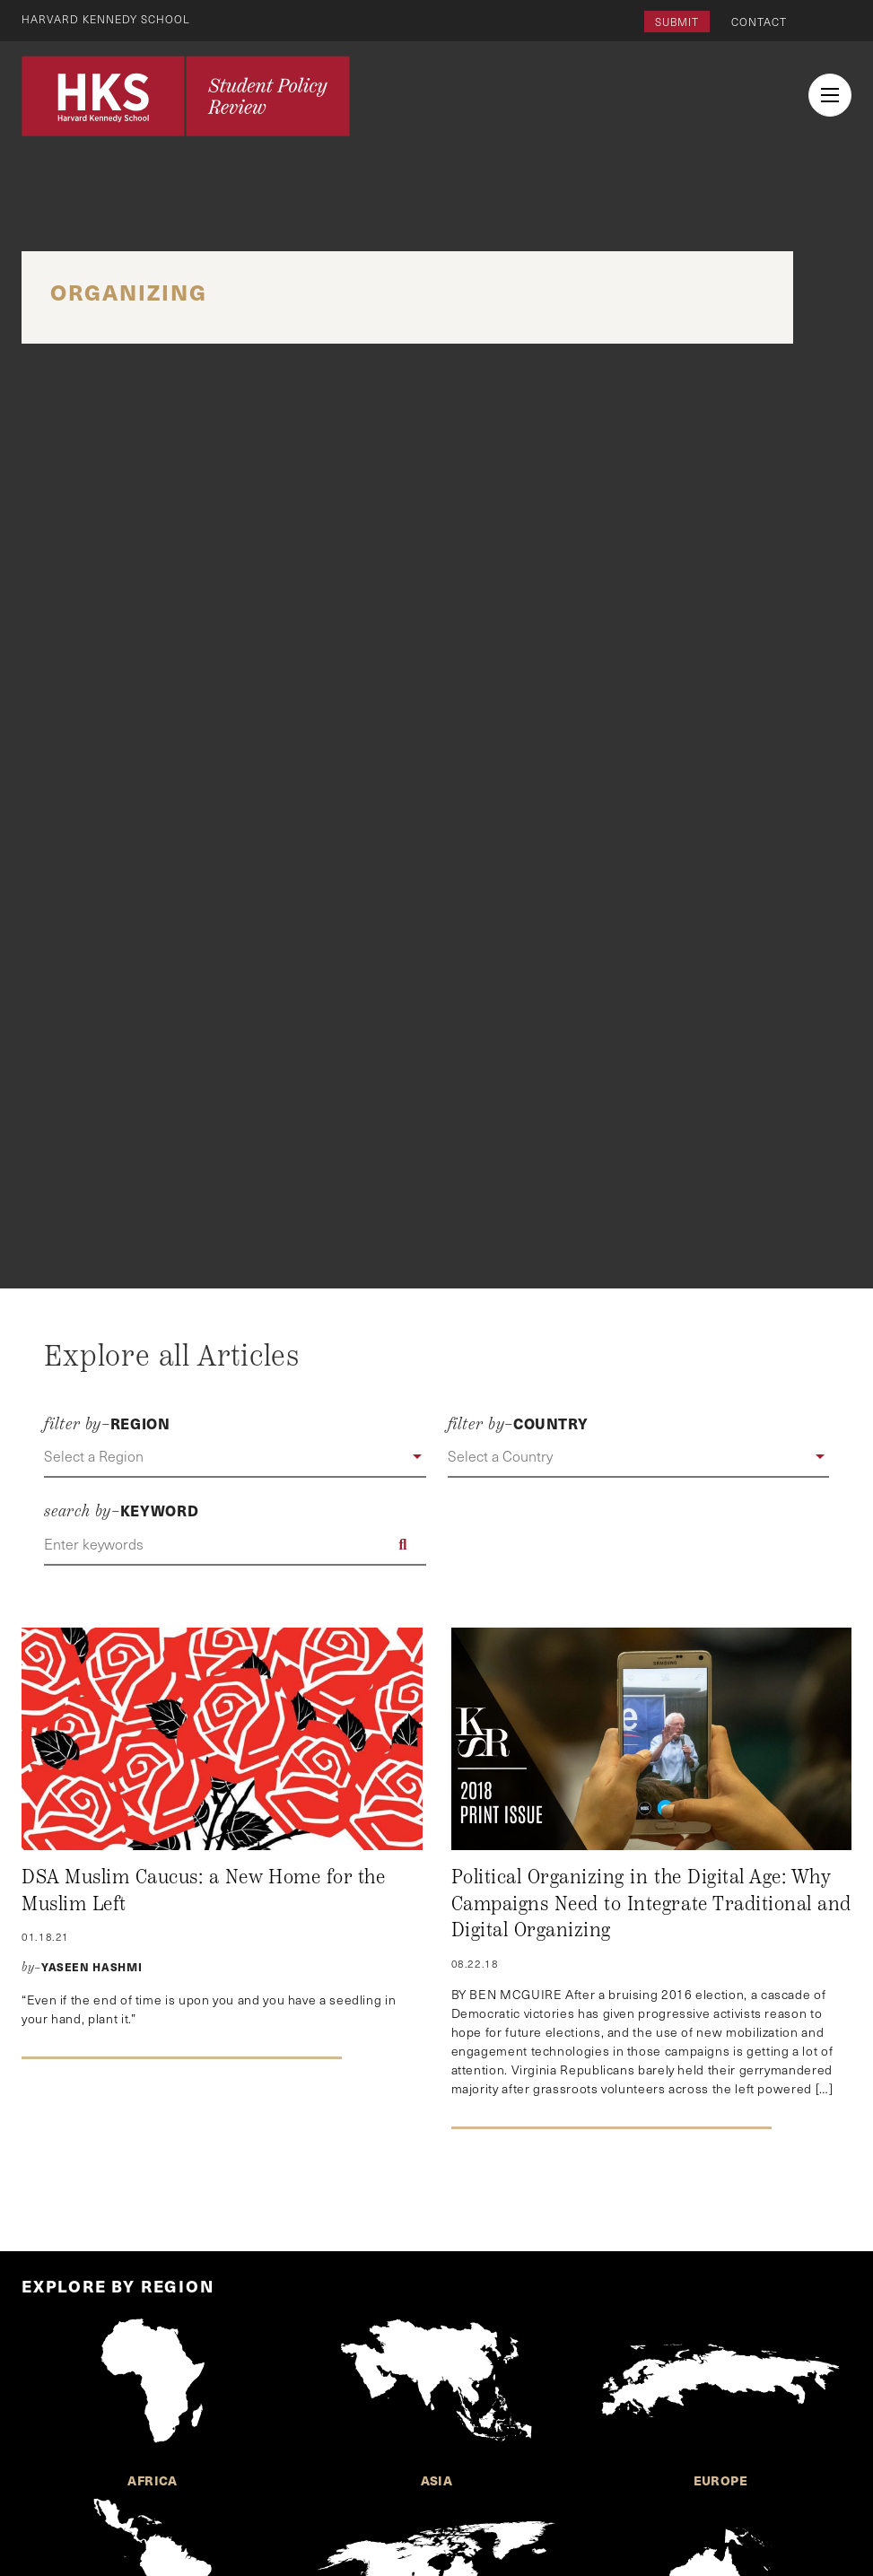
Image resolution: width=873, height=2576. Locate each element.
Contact (759, 21)
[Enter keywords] (234, 1544)
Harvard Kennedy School (106, 19)
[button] (234, 1457)
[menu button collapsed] (829, 95)
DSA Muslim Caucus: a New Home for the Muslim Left (203, 1890)
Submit (677, 21)
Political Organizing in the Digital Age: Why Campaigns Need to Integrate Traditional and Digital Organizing (651, 1903)
